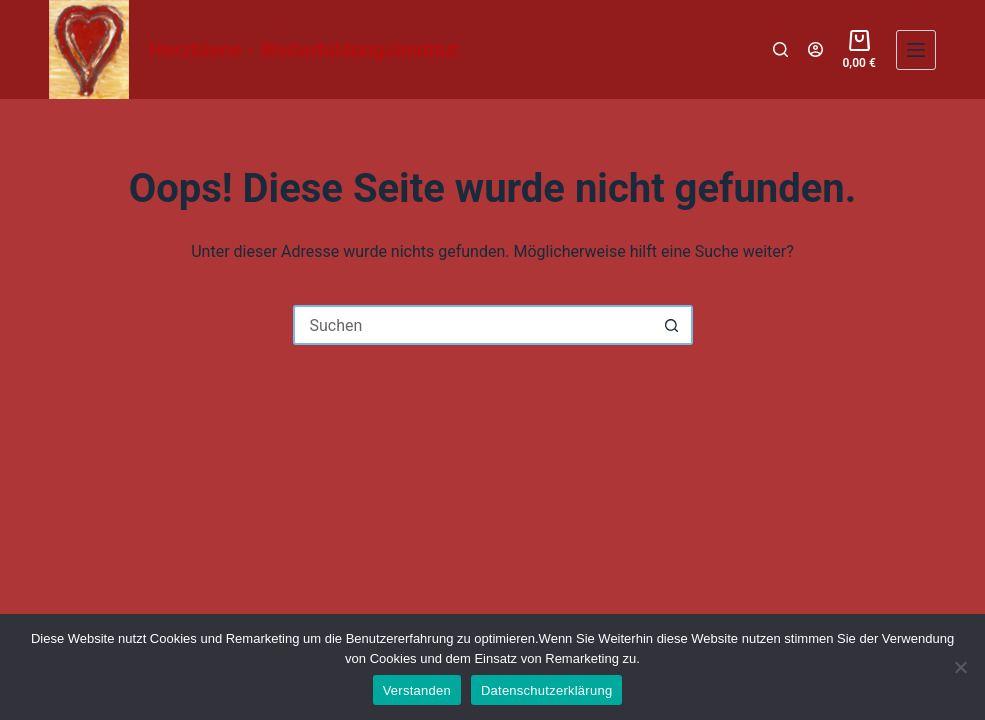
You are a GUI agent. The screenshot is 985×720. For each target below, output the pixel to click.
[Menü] (916, 50)
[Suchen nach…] (473, 325)
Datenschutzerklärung (546, 690)
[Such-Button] (673, 325)
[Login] (815, 49)
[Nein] (960, 667)
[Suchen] (780, 49)
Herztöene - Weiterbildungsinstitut (304, 50)
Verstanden (417, 690)
